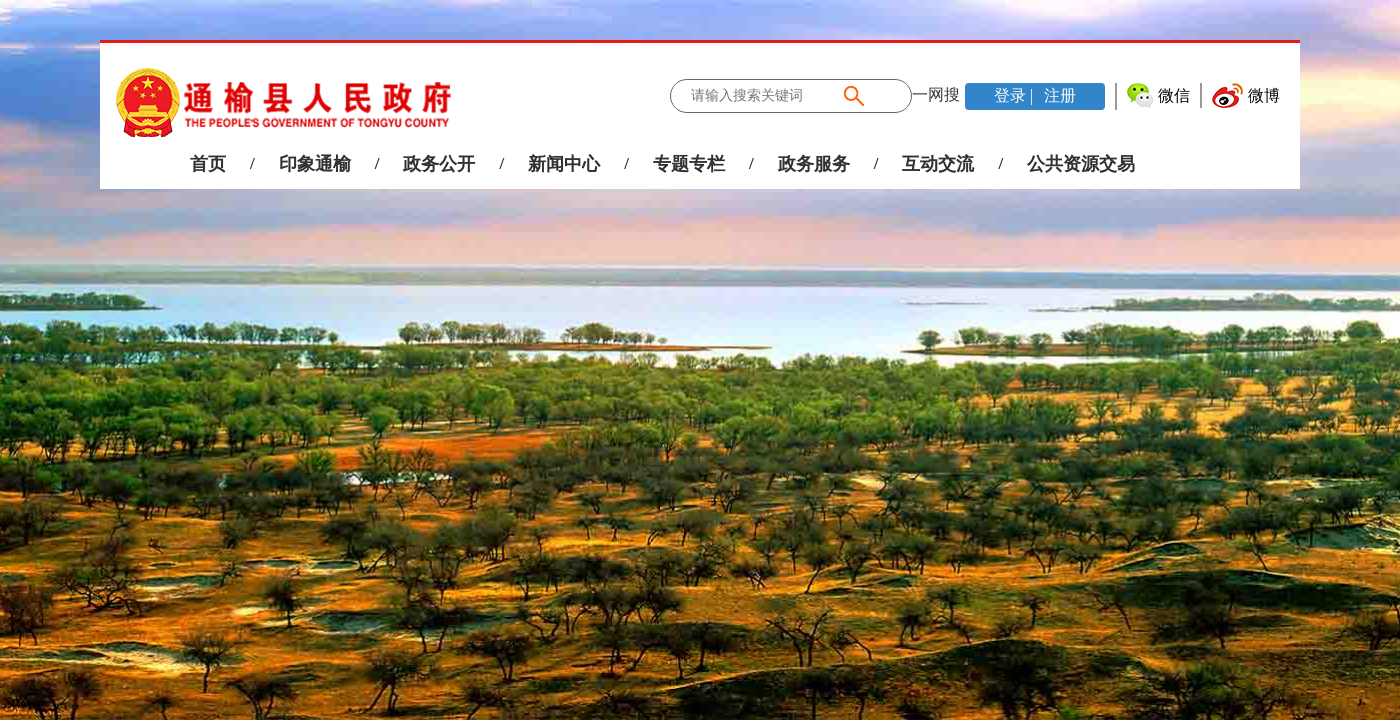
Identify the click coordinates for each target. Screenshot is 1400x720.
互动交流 (938, 164)
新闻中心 (564, 164)
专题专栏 (689, 164)
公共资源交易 (1081, 164)
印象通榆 (315, 164)
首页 (208, 164)
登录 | (1015, 95)
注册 (1058, 95)
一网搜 (936, 94)
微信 (1174, 95)
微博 (1264, 95)
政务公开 (439, 164)
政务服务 (814, 164)
